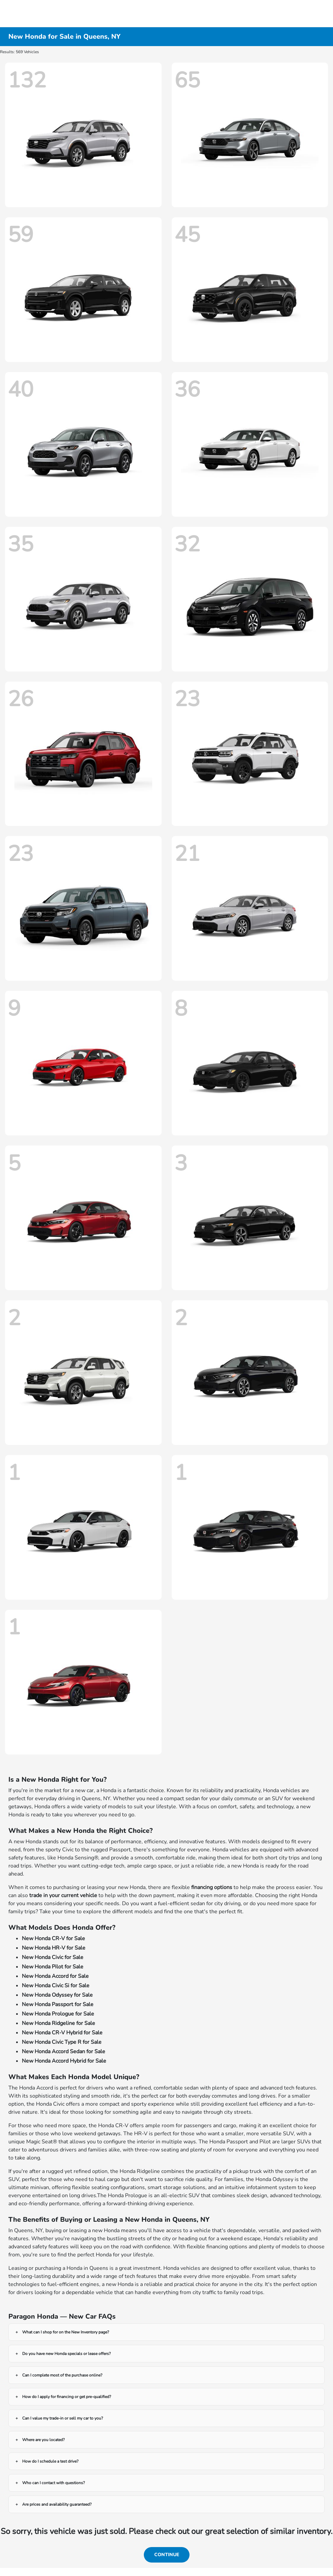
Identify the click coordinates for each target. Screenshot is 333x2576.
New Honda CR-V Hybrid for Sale (62, 2032)
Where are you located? (43, 2439)
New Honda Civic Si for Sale (55, 1985)
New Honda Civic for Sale (52, 1957)
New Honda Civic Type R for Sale (61, 2042)
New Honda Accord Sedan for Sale (63, 2051)
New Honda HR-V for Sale (53, 1948)
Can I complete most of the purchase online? (62, 2375)
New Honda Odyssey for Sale (57, 1995)
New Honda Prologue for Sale (58, 2014)
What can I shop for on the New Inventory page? (65, 2332)
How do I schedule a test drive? (50, 2461)
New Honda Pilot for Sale (52, 1966)
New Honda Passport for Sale (57, 2004)
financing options (211, 1887)
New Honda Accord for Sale (55, 1976)
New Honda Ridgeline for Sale (58, 2023)
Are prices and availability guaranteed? (56, 2504)
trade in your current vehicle (63, 1895)
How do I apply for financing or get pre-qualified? (66, 2396)
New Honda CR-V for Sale (53, 1938)
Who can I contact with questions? (53, 2483)
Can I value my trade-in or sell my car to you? (62, 2418)
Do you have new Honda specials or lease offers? (66, 2353)
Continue (166, 2554)
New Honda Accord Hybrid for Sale (64, 2061)
